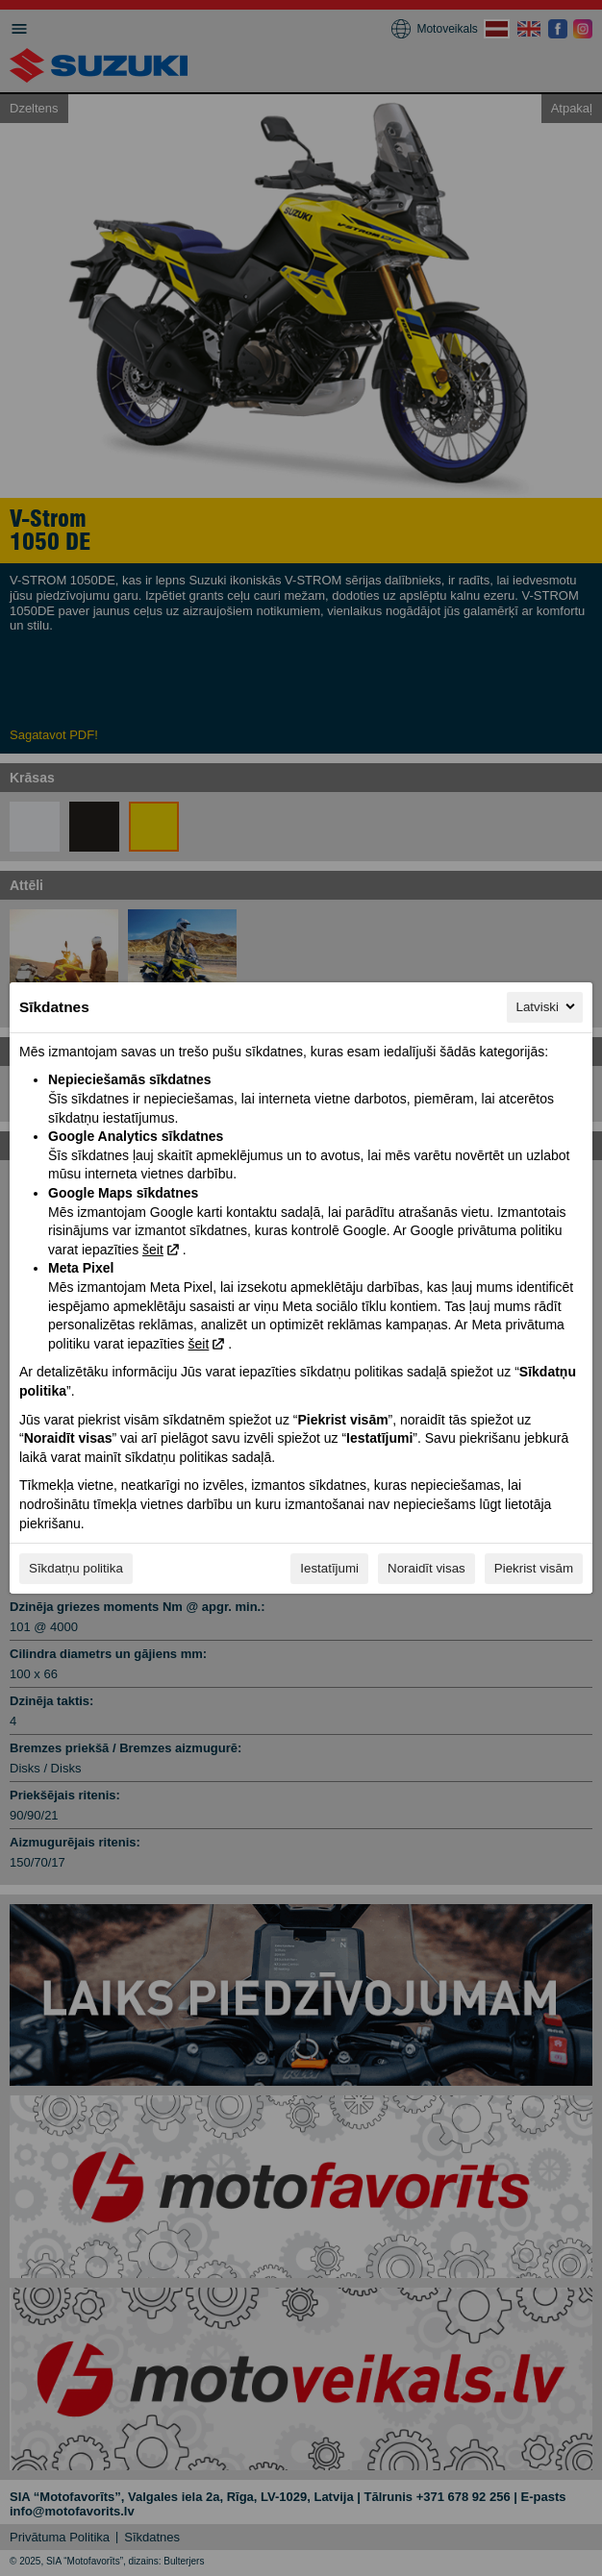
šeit (152, 1249)
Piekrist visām (533, 1568)
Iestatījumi (329, 1568)
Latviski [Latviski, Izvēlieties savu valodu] (547, 1006)
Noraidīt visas (426, 1568)
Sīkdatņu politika (76, 1568)
